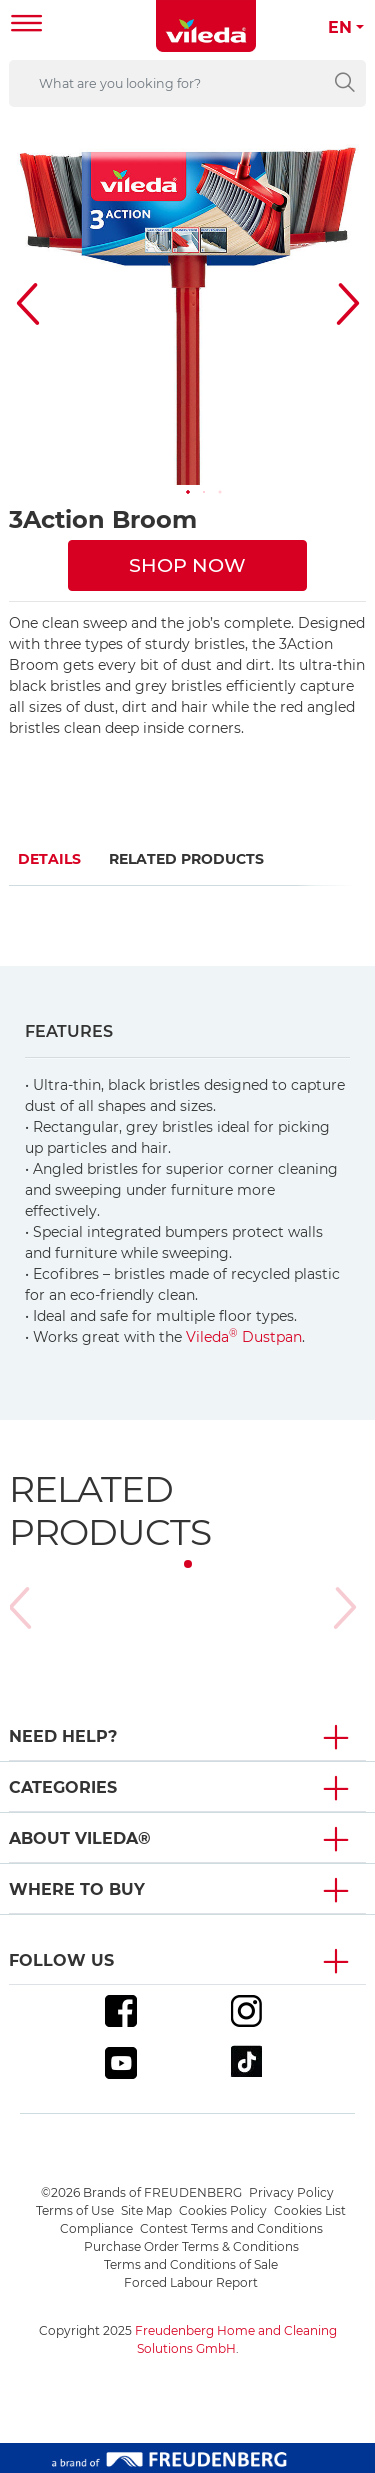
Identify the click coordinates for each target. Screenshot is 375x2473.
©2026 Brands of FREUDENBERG (141, 2192)
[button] (188, 492)
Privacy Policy (291, 2192)
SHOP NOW (187, 565)
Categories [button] (63, 1787)
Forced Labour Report (191, 2282)
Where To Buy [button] (77, 1889)
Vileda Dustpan (244, 1337)
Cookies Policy (223, 2210)
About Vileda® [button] (80, 1838)
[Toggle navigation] (27, 25)
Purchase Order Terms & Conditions (191, 2246)
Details (49, 859)
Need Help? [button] (63, 1736)
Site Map (146, 2210)
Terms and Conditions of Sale (191, 2264)
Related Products (186, 859)
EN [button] (340, 27)
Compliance (96, 2228)
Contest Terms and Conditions (231, 2228)
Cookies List (310, 2210)
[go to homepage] (206, 26)
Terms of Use (75, 2210)
